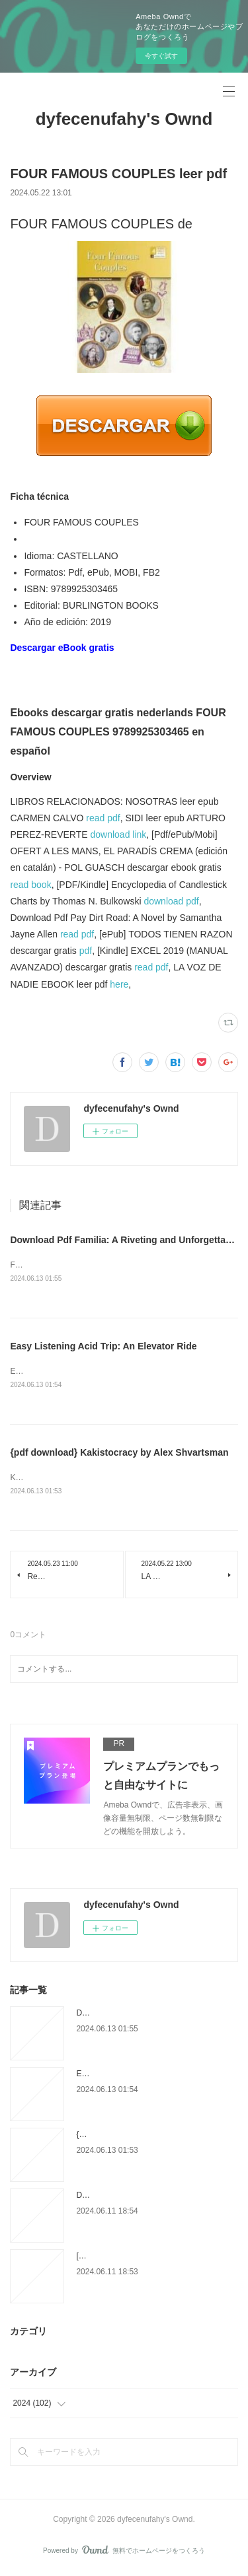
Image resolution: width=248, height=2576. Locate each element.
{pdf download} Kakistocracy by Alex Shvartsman (119, 1454)
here (119, 984)
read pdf (103, 818)
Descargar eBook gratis (62, 647)
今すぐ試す (161, 55)
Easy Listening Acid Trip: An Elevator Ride (103, 1346)
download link (118, 834)
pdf (85, 950)
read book (30, 884)
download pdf (171, 901)
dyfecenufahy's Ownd (124, 119)
